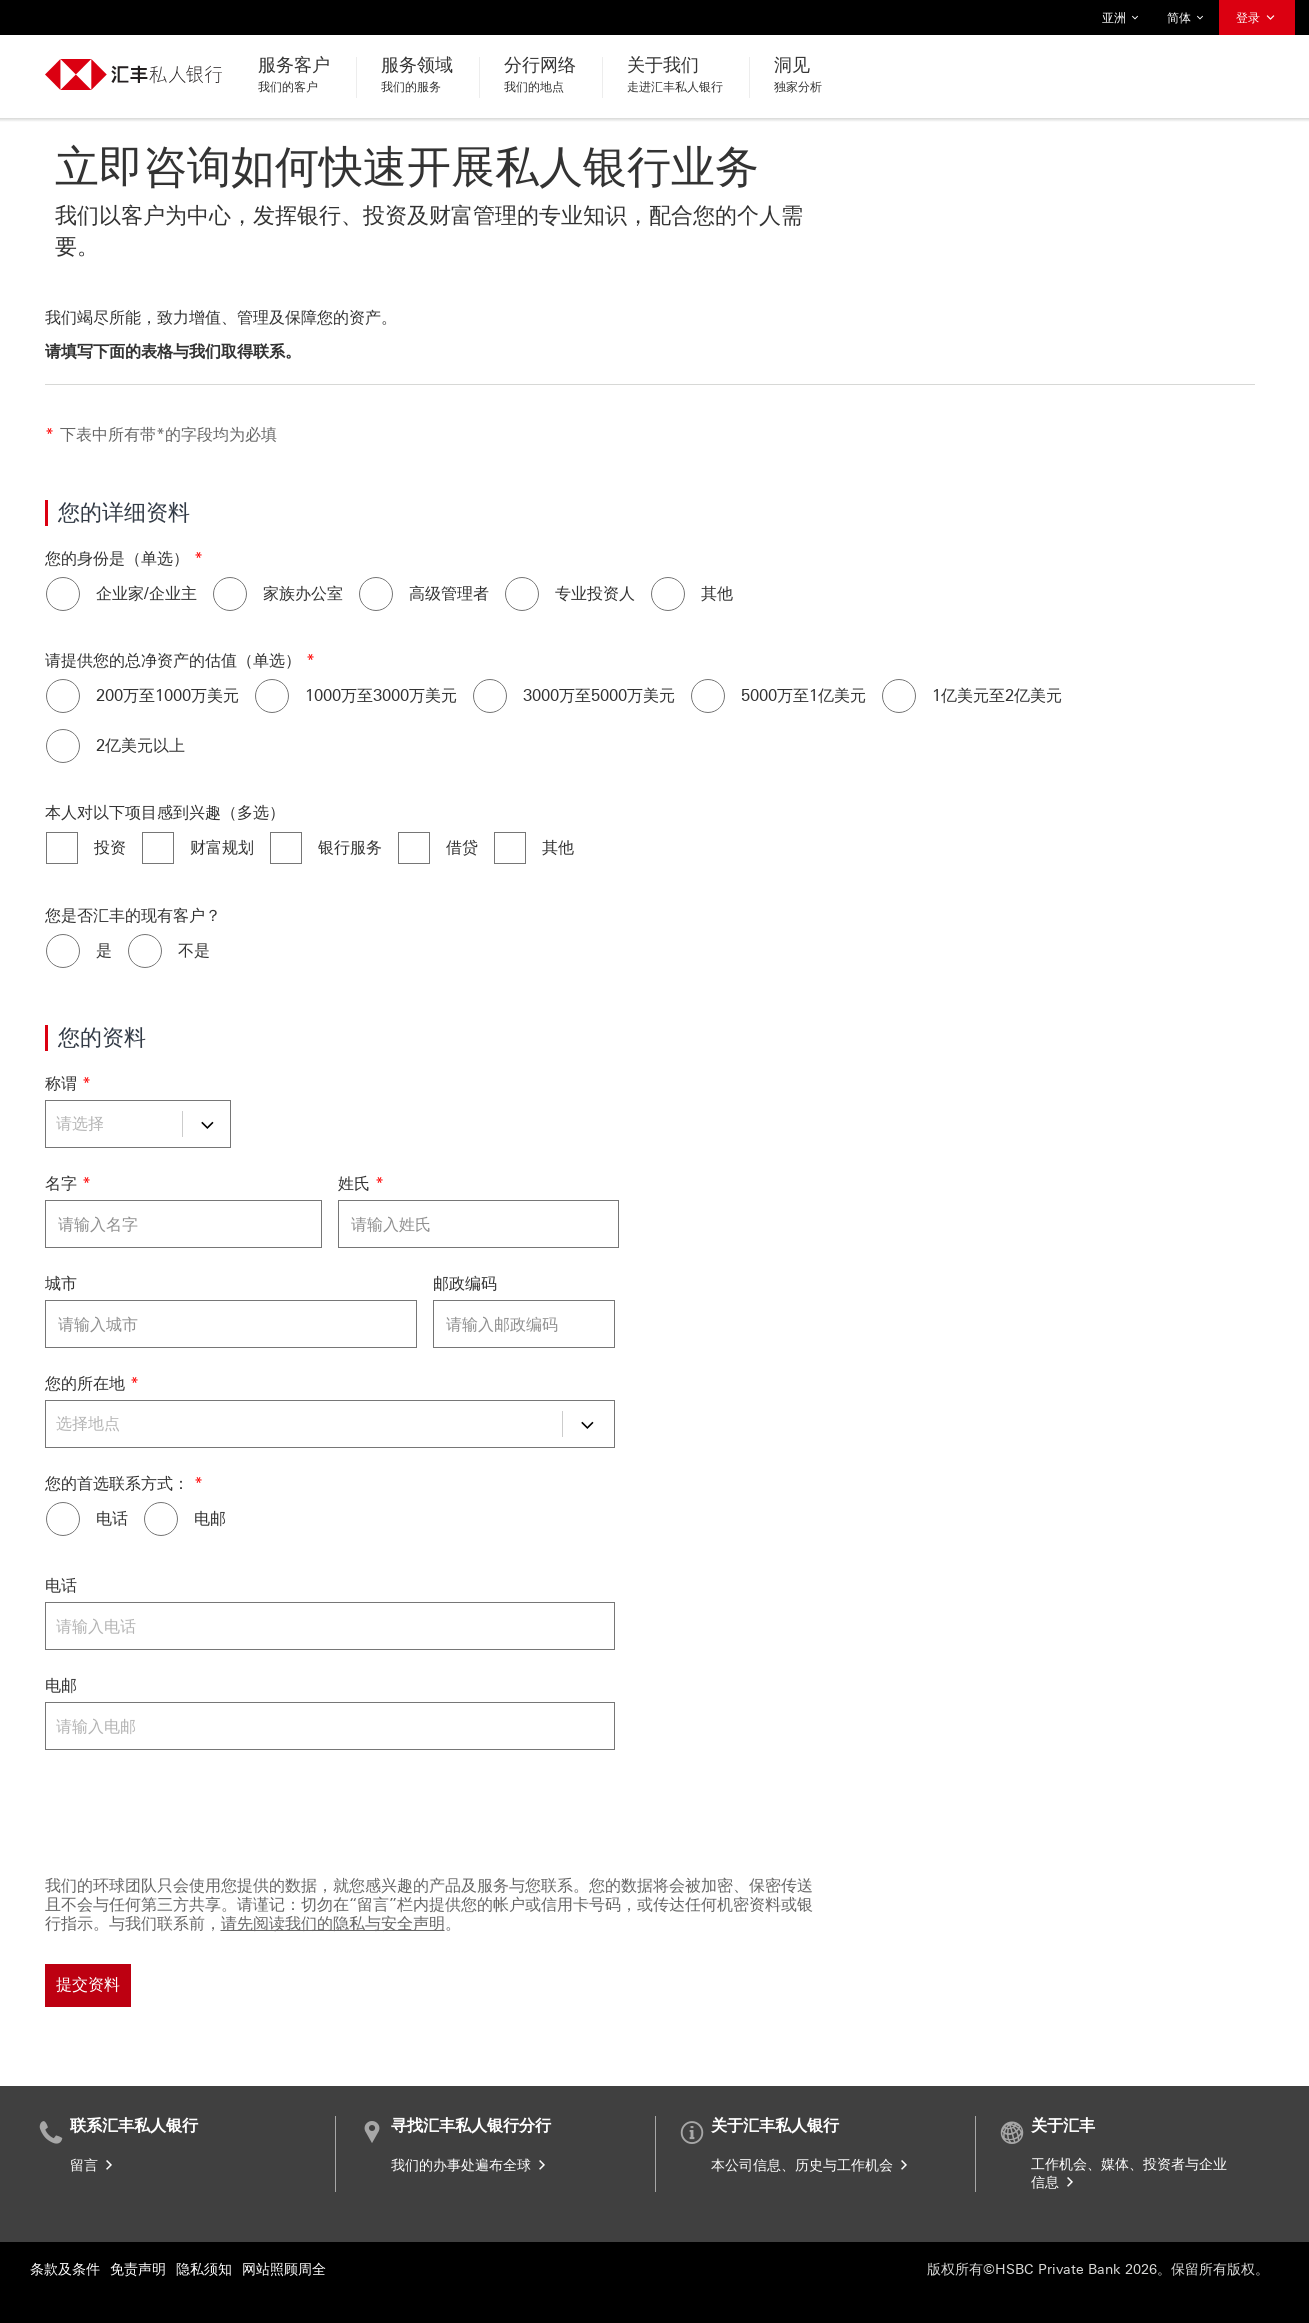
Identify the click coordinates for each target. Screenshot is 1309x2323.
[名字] (183, 1224)
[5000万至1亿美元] (708, 696)
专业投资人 (595, 593)
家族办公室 (303, 593)
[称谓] (138, 1124)
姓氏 (354, 1183)
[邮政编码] (524, 1324)
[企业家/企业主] (63, 594)
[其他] (668, 594)
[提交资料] (88, 1985)
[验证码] (615, 1809)
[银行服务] (286, 848)
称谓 (61, 1083)
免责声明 (138, 2269)
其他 (717, 593)
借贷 (462, 847)
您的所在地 (85, 1383)
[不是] (145, 951)
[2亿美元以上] (63, 746)
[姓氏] (478, 1224)
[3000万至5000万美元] (490, 696)
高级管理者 (449, 593)
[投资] (62, 848)
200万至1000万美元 (167, 695)
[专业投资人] (522, 594)
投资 (110, 847)
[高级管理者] (376, 594)
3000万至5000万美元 (599, 695)
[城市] (231, 1324)
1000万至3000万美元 (381, 695)
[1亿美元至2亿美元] (899, 696)
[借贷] (414, 848)
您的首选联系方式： (117, 1483)
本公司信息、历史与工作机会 (811, 2165)
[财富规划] (158, 848)
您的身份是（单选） (117, 558)
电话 (112, 1518)
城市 (61, 1283)
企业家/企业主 (146, 593)
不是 (194, 950)
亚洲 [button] (1121, 18)
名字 (61, 1183)
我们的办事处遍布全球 (470, 2165)
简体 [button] (1186, 18)
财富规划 (222, 847)
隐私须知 (204, 2269)
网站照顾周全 (284, 2269)
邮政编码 (465, 1283)
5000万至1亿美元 (803, 695)
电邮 (210, 1518)
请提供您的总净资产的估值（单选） (173, 660)
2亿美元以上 (140, 745)
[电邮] (161, 1519)
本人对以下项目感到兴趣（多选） (165, 812)
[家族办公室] (230, 594)
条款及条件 (65, 2269)
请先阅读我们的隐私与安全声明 (333, 1923)
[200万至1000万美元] (63, 696)
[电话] (63, 1519)
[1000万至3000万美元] (272, 696)
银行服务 (350, 847)
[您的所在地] (330, 1424)
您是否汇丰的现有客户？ (133, 915)
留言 (93, 2165)
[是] (63, 951)
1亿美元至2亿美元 (997, 695)
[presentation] (197, 1809)
